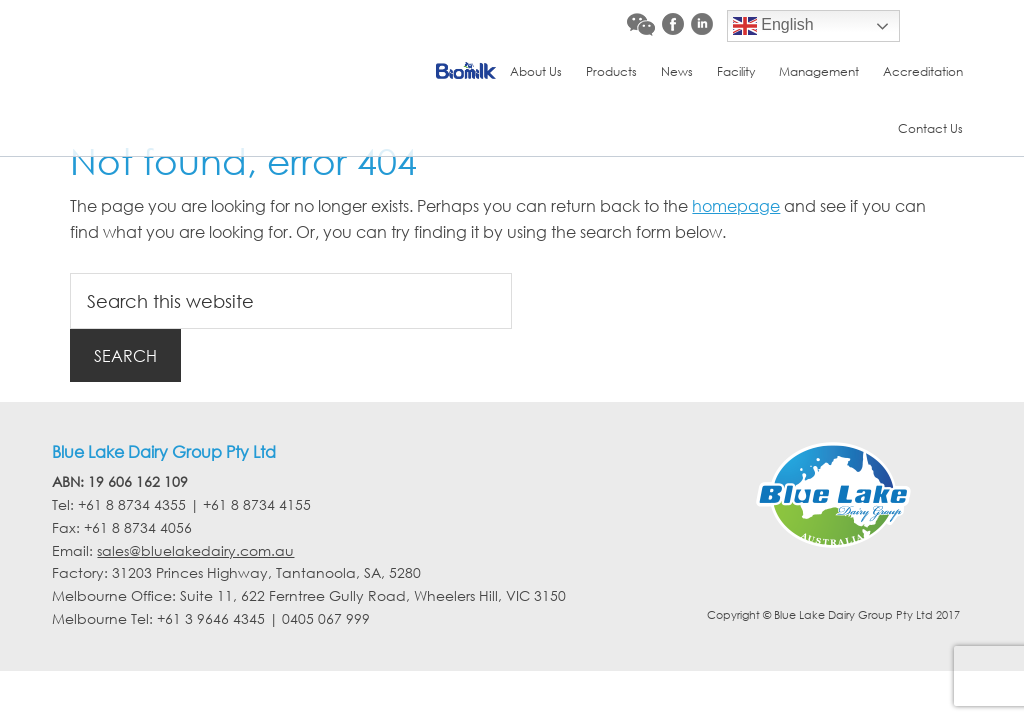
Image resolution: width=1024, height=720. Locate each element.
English (773, 26)
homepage (736, 205)
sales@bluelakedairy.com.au (195, 550)
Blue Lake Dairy (198, 45)
